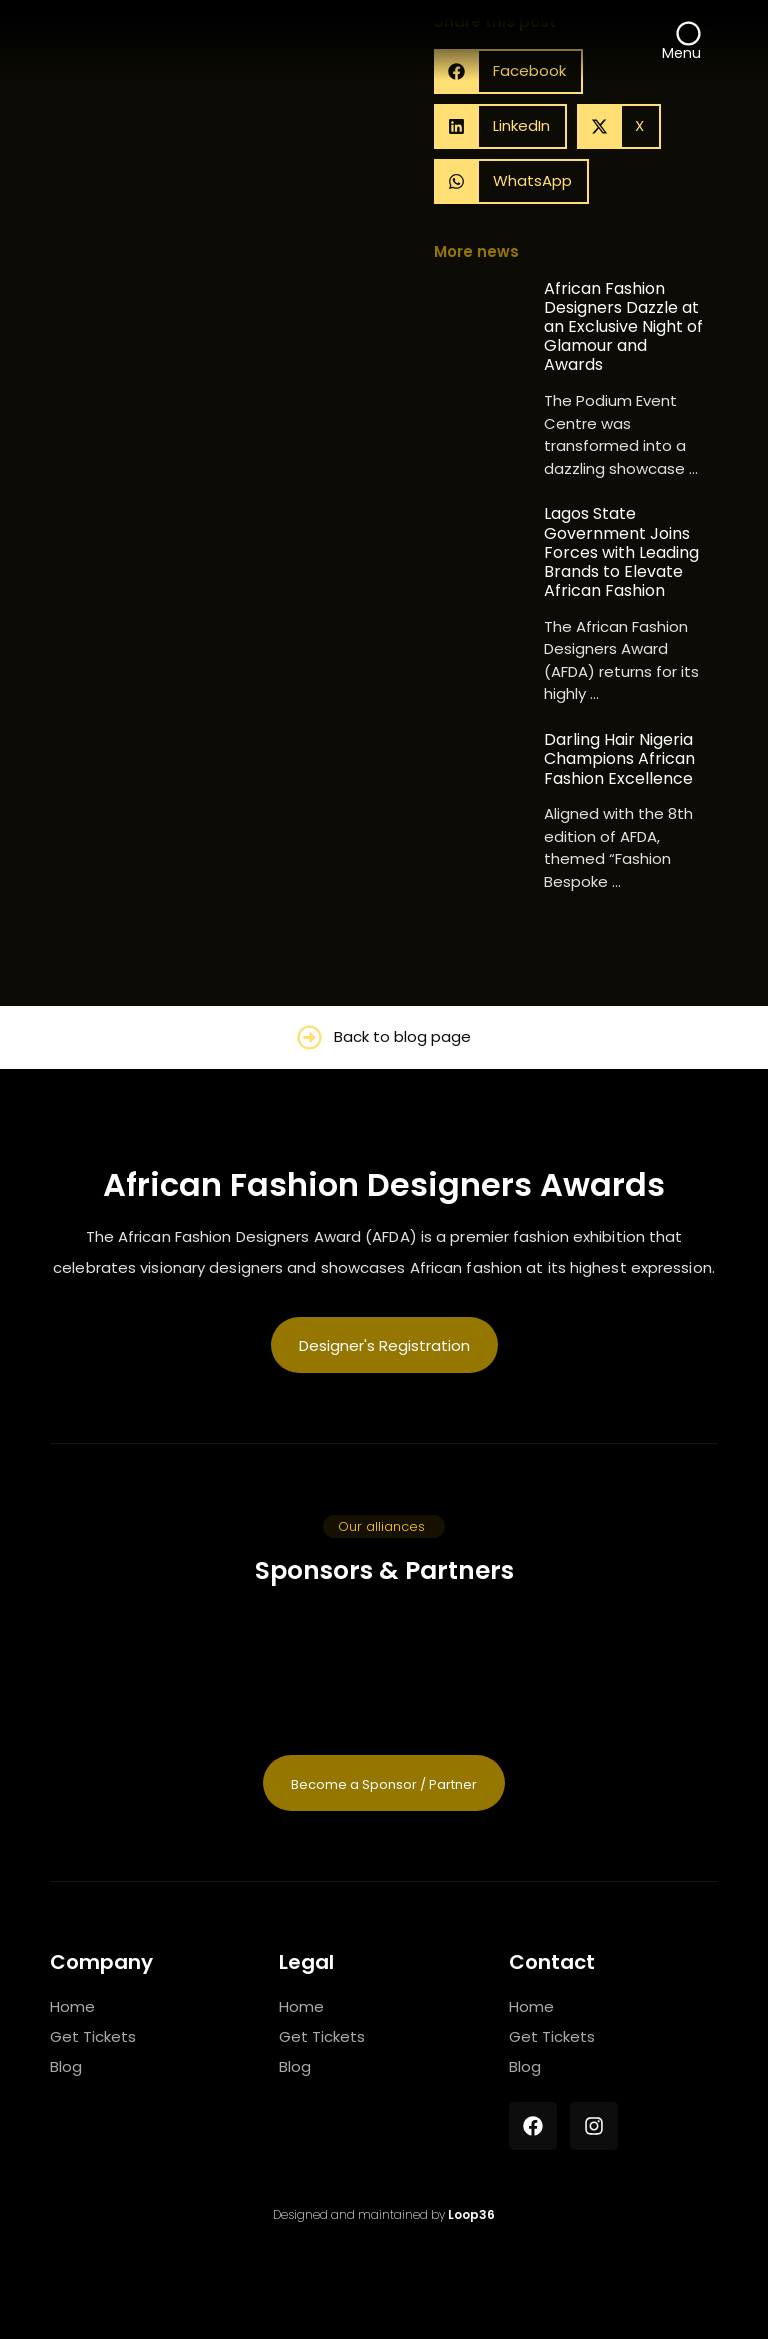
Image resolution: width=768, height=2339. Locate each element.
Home (72, 2006)
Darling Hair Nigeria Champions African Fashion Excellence (619, 759)
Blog (66, 2066)
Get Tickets (93, 2036)
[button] (500, 126)
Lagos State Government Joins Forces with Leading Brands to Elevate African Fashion (621, 552)
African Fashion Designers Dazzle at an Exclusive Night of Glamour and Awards (623, 327)
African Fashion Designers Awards (384, 1184)
